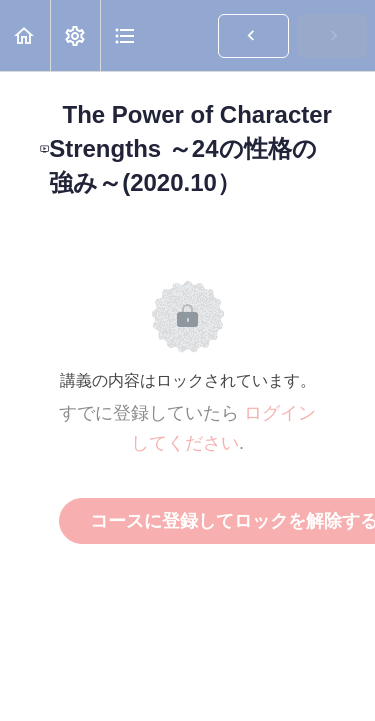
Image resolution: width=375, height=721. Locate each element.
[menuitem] (75, 35)
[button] (25, 35)
